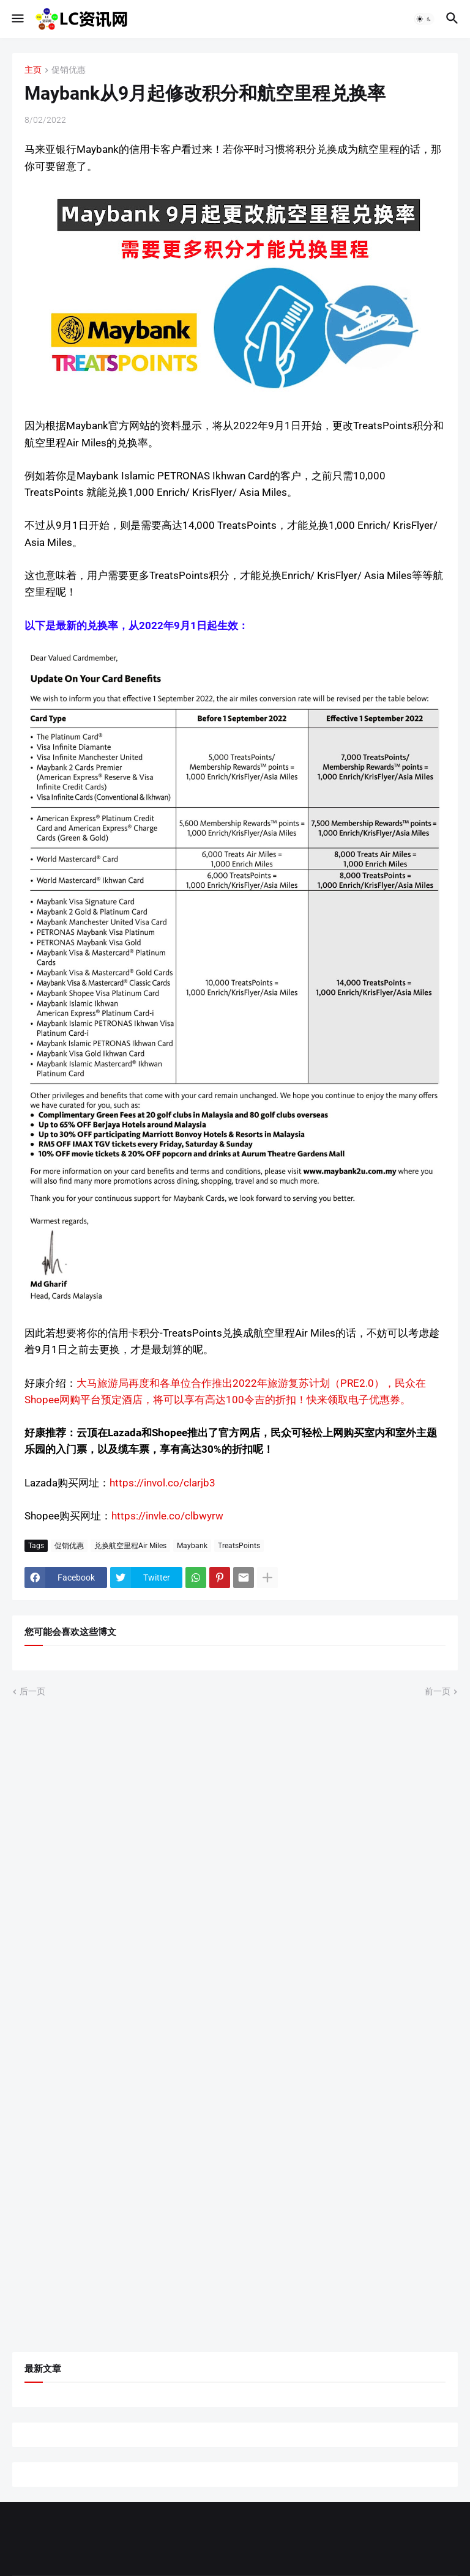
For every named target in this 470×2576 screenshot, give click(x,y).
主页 (33, 70)
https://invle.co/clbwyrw (167, 1516)
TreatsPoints (239, 1545)
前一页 (437, 1691)
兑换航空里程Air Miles (130, 1545)
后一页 (32, 1691)
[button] (17, 19)
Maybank (192, 1545)
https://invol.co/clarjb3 (162, 1483)
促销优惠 (68, 70)
